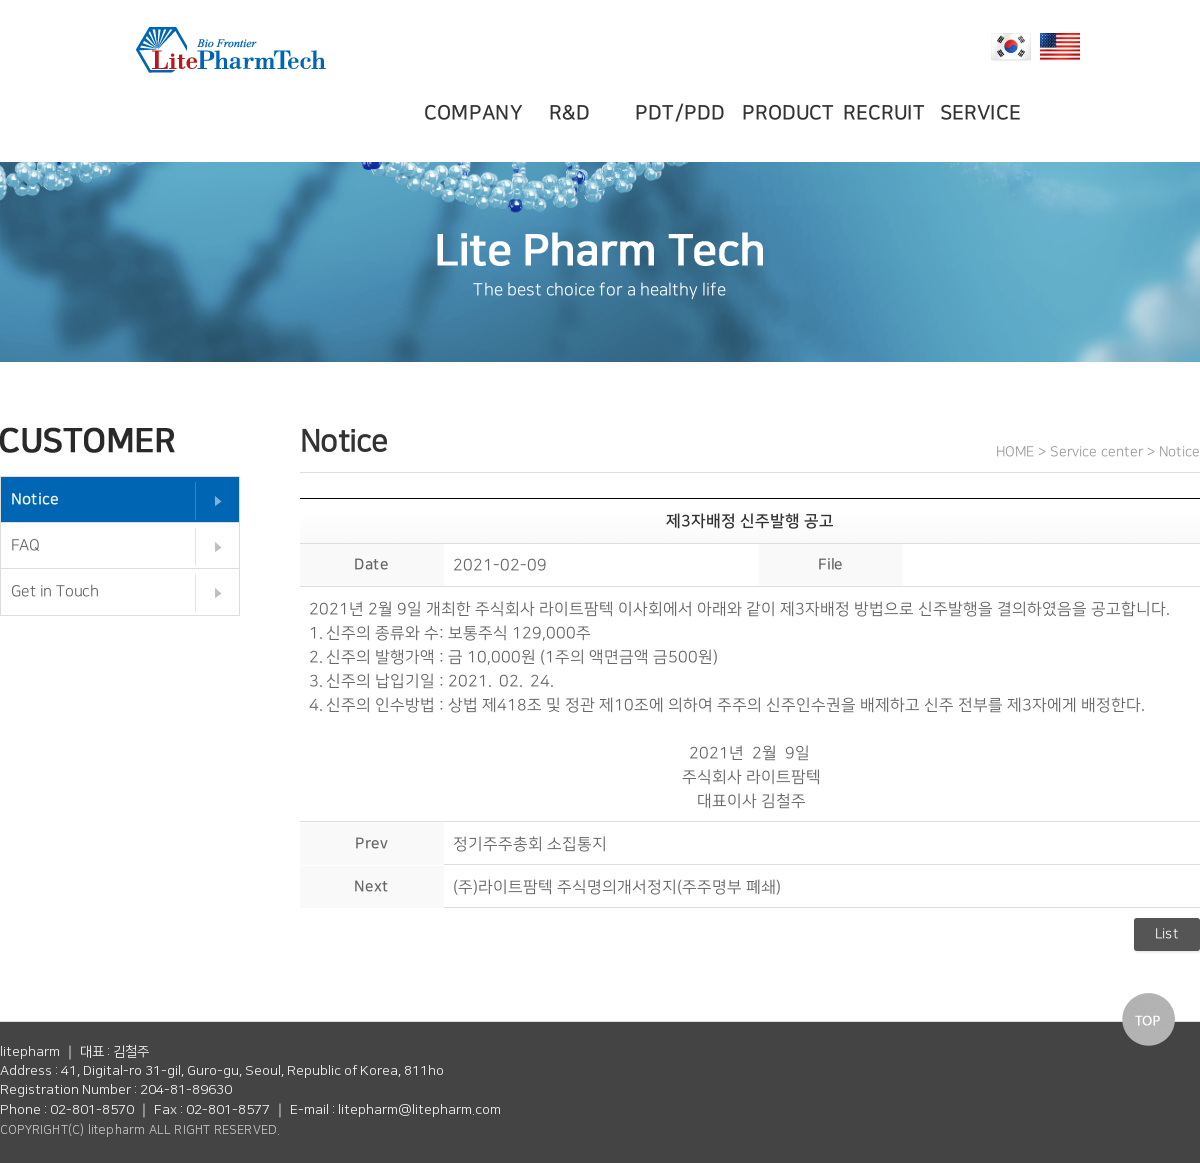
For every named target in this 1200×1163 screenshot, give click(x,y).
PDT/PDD (682, 113)
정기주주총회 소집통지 (530, 843)
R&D (573, 113)
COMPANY (473, 113)
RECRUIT (887, 113)
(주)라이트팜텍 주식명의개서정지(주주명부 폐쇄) (617, 886)
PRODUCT (791, 113)
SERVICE (983, 113)
